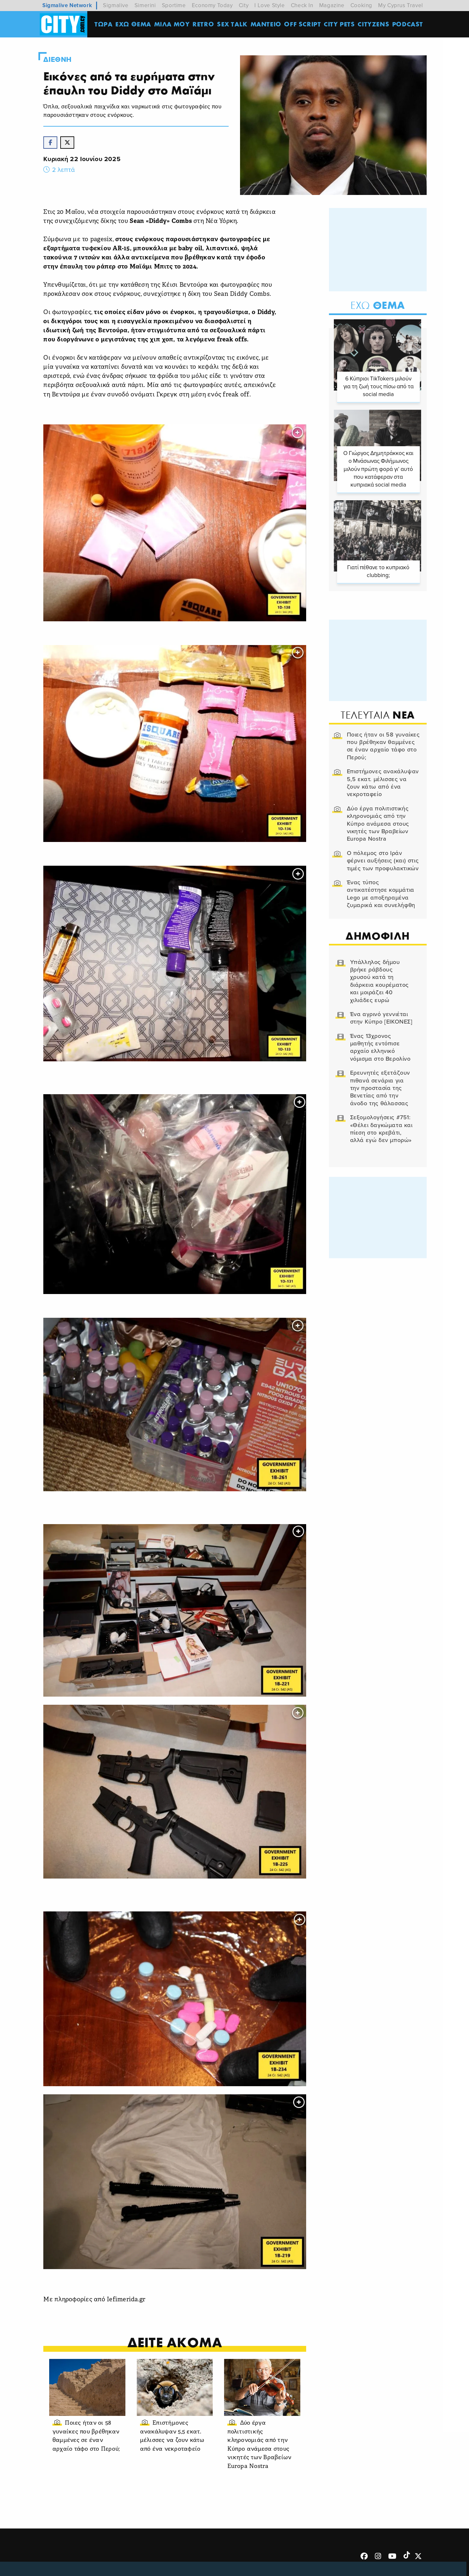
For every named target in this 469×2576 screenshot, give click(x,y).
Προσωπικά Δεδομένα (315, 2559)
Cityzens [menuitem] (374, 24)
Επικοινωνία (261, 2559)
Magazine (332, 5)
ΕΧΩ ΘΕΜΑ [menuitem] (134, 24)
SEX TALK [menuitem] (233, 24)
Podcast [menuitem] (408, 24)
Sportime (174, 5)
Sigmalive (115, 5)
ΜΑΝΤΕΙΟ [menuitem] (266, 24)
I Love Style (269, 5)
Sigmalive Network (67, 5)
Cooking (361, 5)
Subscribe (411, 2559)
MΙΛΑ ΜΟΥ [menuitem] (172, 24)
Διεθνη (60, 59)
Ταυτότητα (223, 2559)
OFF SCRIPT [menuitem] (303, 24)
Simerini (145, 5)
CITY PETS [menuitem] (339, 24)
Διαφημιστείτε (371, 2559)
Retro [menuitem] (204, 24)
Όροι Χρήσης (183, 2559)
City (244, 5)
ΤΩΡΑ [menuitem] (104, 24)
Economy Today (212, 5)
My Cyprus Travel (400, 5)
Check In (302, 5)
